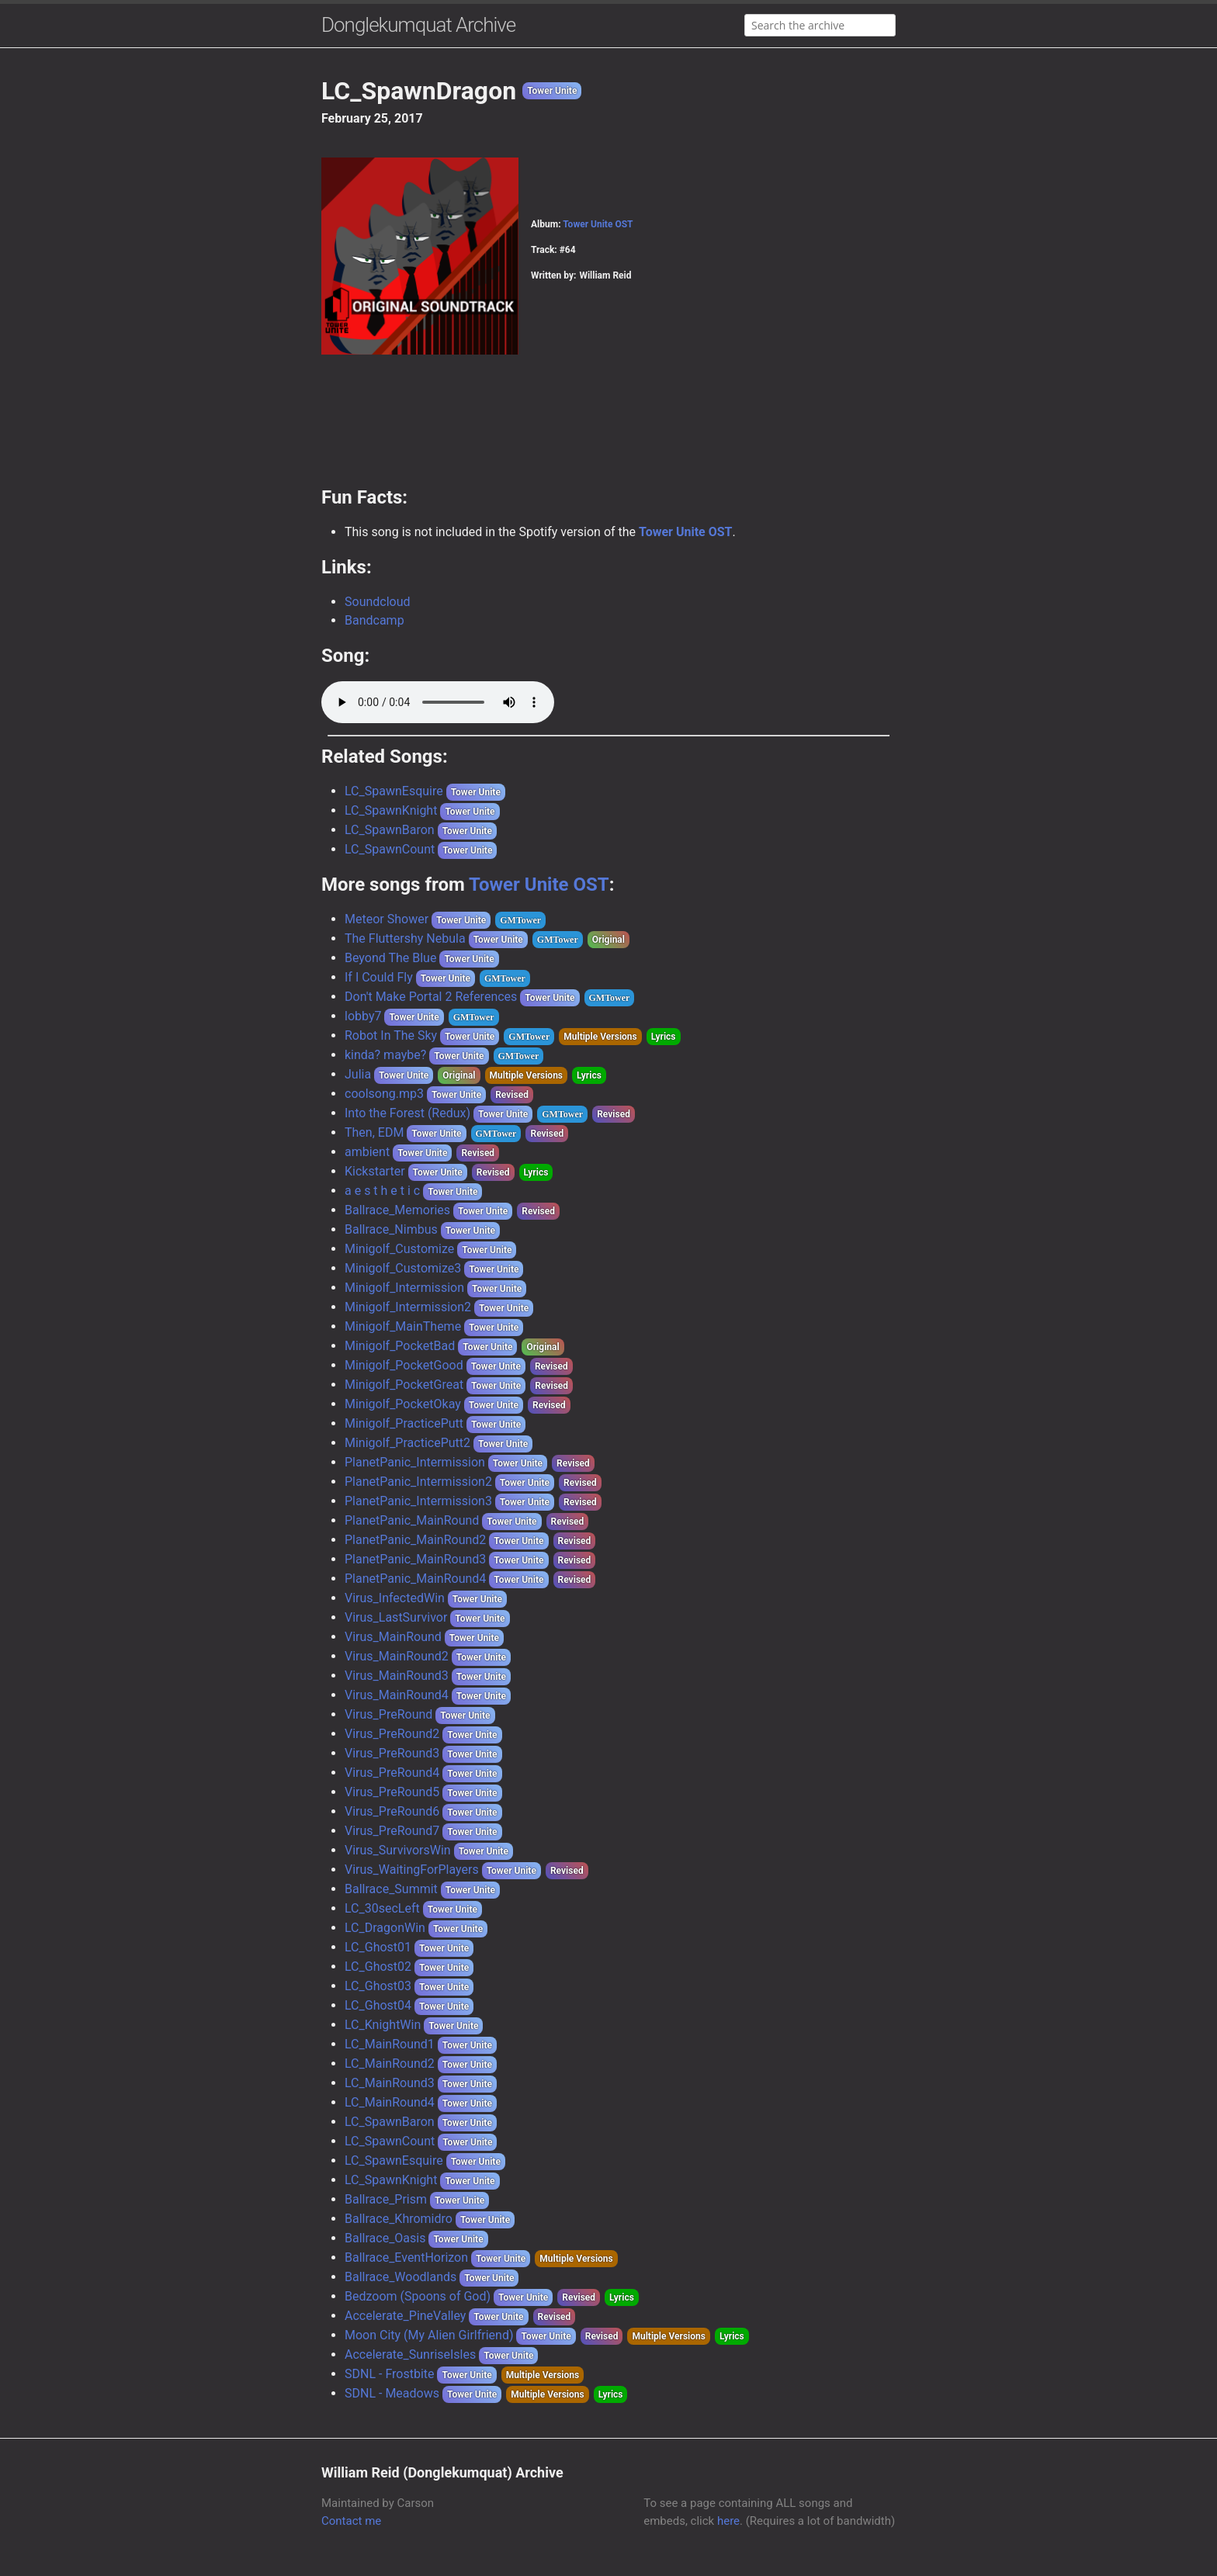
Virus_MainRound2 (397, 1656)
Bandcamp (374, 620)
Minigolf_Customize (399, 1248)
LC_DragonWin (385, 1927)
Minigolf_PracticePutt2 (407, 1442)
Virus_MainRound (393, 1636)
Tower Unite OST (598, 224)
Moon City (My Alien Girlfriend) (429, 2335)
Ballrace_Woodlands (400, 2277)
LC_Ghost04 (378, 2005)
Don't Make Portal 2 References (431, 996)
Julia (358, 1074)
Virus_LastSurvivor (396, 1617)
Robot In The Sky (391, 1035)
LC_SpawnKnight (391, 810)
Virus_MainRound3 (397, 1675)
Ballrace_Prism (386, 2199)
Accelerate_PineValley (405, 2315)
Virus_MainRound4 (397, 1695)
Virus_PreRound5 (392, 1792)
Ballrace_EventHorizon (406, 2257)
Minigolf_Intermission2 (408, 1307)
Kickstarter (375, 1171)
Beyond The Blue (390, 957)
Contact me (351, 2521)
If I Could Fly (379, 977)
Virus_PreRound (388, 1714)
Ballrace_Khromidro (398, 2218)
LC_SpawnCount (390, 849)
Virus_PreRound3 (392, 1753)
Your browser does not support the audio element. (437, 702)
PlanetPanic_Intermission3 (418, 1501)
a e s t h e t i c (382, 1190)
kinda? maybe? (385, 1054)
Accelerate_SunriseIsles (410, 2354)
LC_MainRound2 (390, 2063)
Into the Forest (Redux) (407, 1113)
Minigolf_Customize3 (403, 1268)
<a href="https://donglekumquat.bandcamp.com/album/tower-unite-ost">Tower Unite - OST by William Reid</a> (608, 431)
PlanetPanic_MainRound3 (415, 1559)
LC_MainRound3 (390, 2083)
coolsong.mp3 (384, 1093)
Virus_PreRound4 (392, 1772)
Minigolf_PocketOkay (403, 1404)
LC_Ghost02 (378, 1966)
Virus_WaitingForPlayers (412, 1869)
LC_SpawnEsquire (394, 791)
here (728, 2521)
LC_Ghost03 (378, 1986)
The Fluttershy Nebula (405, 938)
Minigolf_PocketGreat (404, 1384)
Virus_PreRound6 (392, 1811)
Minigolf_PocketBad (400, 1345)
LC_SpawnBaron (390, 829)
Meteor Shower (386, 919)
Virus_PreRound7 (392, 1830)
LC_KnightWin (383, 2024)
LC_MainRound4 (390, 2102)
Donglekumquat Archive (418, 24)
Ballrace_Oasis (385, 2238)
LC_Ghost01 (378, 1947)
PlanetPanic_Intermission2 (418, 1481)
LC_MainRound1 (390, 2044)
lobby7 (363, 1016)
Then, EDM (374, 1132)
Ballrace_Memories (397, 1210)
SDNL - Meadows (392, 2393)
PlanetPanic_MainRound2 (415, 1539)
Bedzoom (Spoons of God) (418, 2296)
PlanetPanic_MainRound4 (415, 1578)
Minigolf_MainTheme (403, 1326)
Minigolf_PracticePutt (404, 1423)
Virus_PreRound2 (392, 1733)
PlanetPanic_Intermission (415, 1462)
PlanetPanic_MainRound (412, 1520)
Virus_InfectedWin (395, 1598)
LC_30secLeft (382, 1908)
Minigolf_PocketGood (404, 1365)
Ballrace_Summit (391, 1889)
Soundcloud (378, 601)
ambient (367, 1151)
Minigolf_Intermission (404, 1287)
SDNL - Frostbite (390, 2374)
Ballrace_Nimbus (391, 1229)
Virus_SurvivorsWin (398, 1850)
